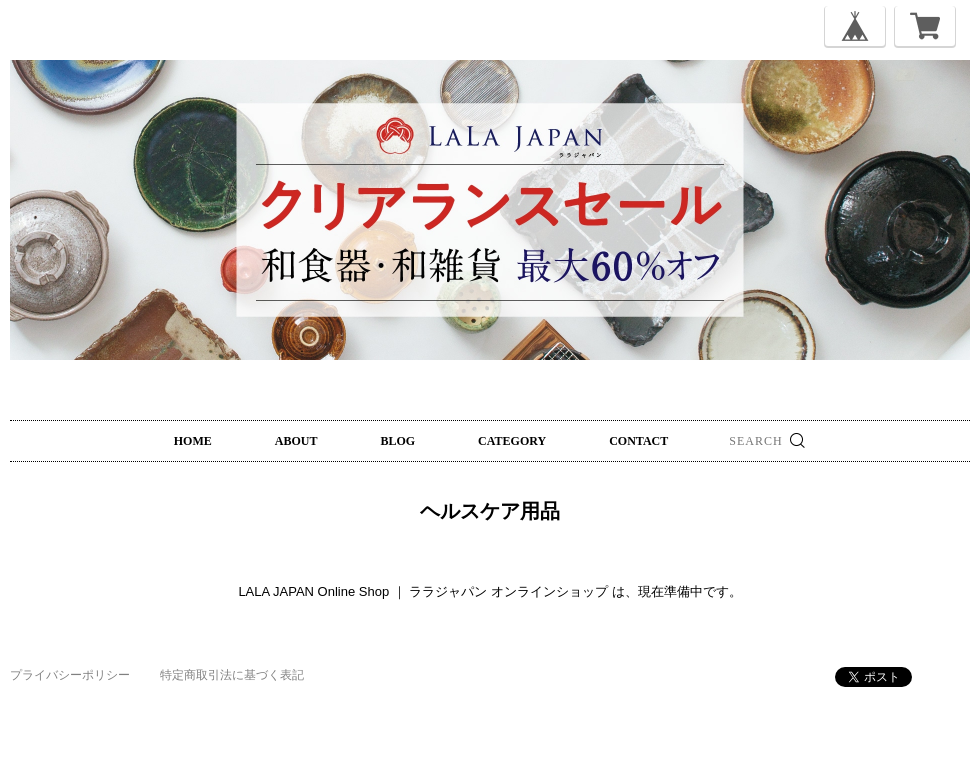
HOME (193, 441)
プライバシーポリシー (70, 675)
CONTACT (638, 441)
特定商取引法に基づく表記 (232, 675)
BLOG (397, 441)
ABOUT (296, 441)
